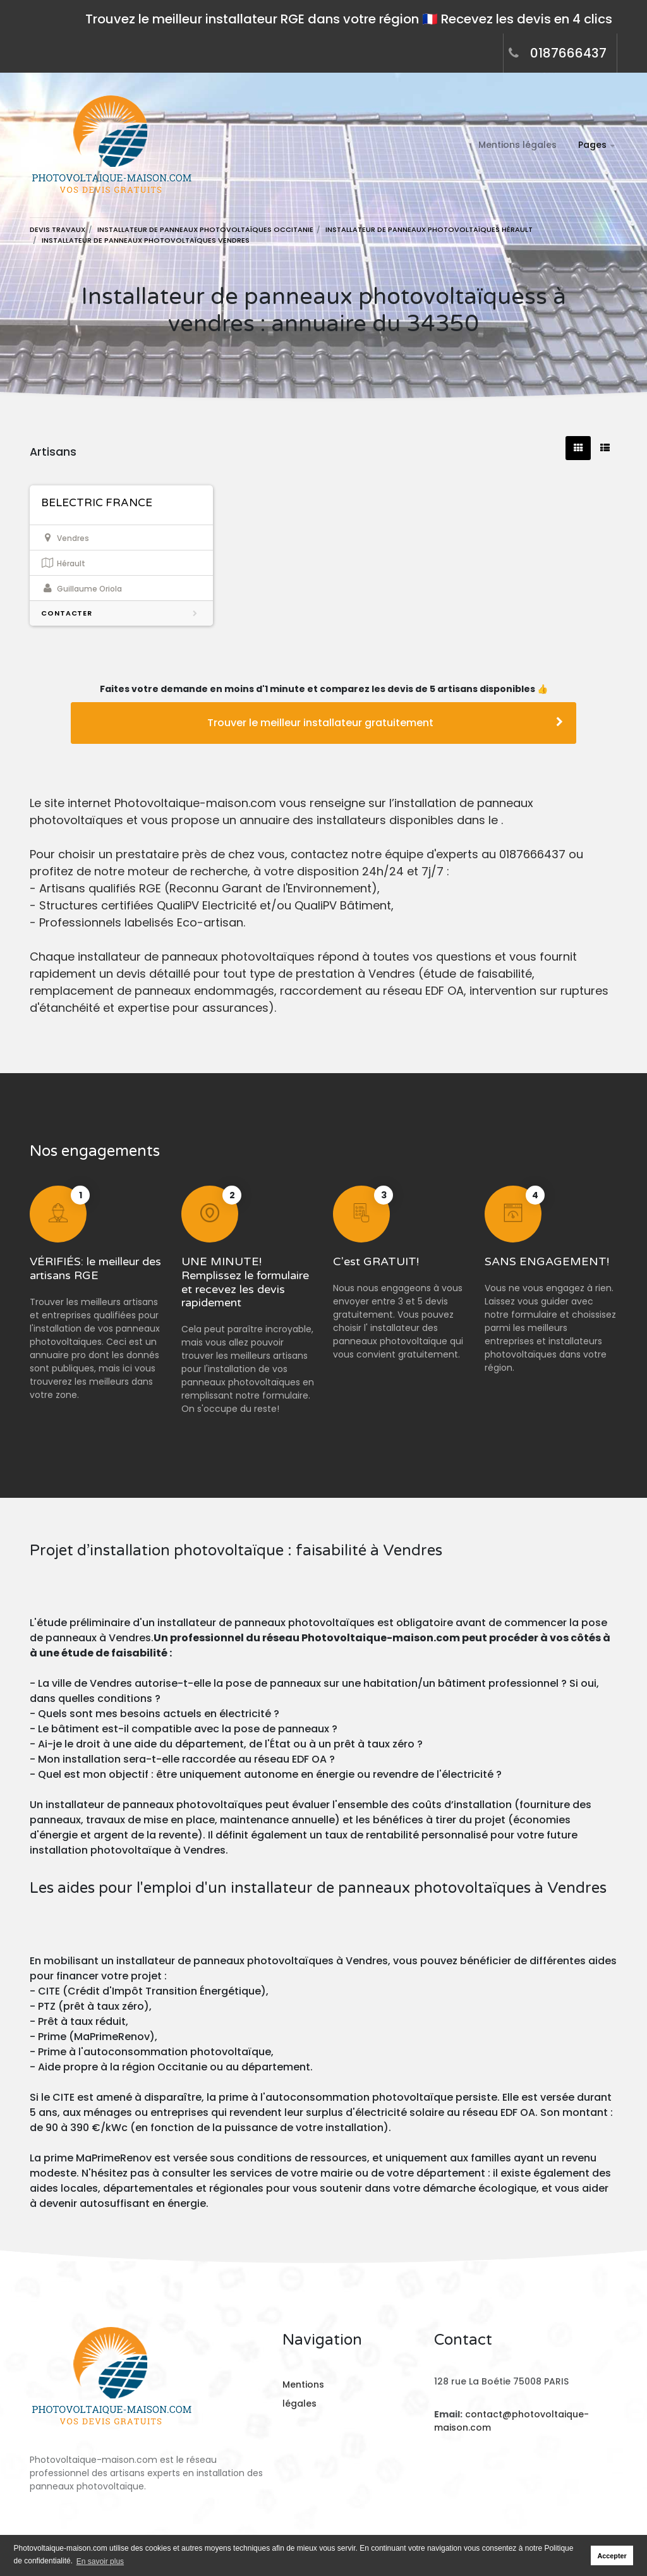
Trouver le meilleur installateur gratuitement (385, 722)
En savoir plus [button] (100, 2561)
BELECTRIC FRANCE (96, 502)
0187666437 (568, 53)
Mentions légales (517, 144)
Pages (592, 144)
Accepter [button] (612, 2556)
